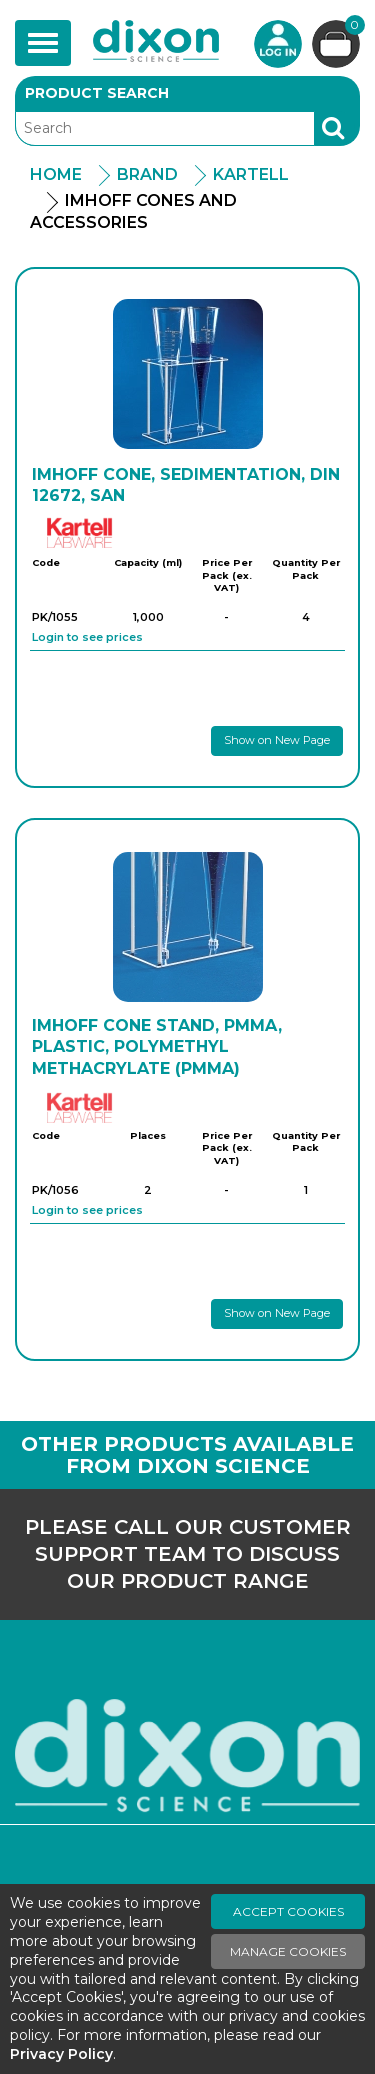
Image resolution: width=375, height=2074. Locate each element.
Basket (352, 27)
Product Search (97, 93)
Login (278, 44)
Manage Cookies (288, 1951)
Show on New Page (277, 740)
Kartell (251, 174)
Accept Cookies (288, 1911)
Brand (147, 174)
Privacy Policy (61, 2054)
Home (56, 174)
